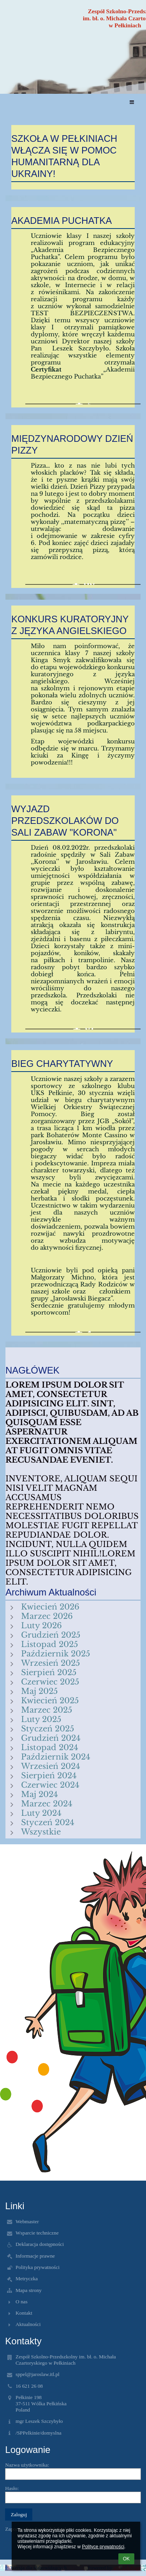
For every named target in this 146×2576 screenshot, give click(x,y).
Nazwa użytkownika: (27, 2465)
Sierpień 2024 (49, 1775)
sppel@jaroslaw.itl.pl (38, 2374)
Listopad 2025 (49, 1644)
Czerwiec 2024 (50, 1785)
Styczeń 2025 (47, 1728)
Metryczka (27, 2278)
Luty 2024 (41, 1813)
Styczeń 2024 (47, 1822)
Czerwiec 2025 (50, 1681)
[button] (132, 102)
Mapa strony (29, 2290)
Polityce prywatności (103, 2546)
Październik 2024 (55, 1756)
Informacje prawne (35, 2256)
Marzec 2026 (47, 1616)
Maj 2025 (39, 1691)
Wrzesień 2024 (50, 1766)
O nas (22, 2301)
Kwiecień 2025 (50, 1700)
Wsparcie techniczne (37, 2233)
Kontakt (24, 2313)
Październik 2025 (55, 1653)
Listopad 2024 (49, 1747)
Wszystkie (41, 1831)
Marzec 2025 (46, 1710)
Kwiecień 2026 (50, 1606)
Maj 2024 (39, 1794)
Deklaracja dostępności (40, 2244)
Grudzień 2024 (51, 1738)
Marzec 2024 (46, 1803)
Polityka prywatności (38, 2267)
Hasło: (12, 2488)
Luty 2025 (41, 1719)
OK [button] (126, 2559)
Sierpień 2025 (48, 1672)
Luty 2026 (41, 1625)
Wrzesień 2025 (50, 1663)
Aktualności (28, 2324)
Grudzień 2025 (50, 1635)
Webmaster (27, 2221)
